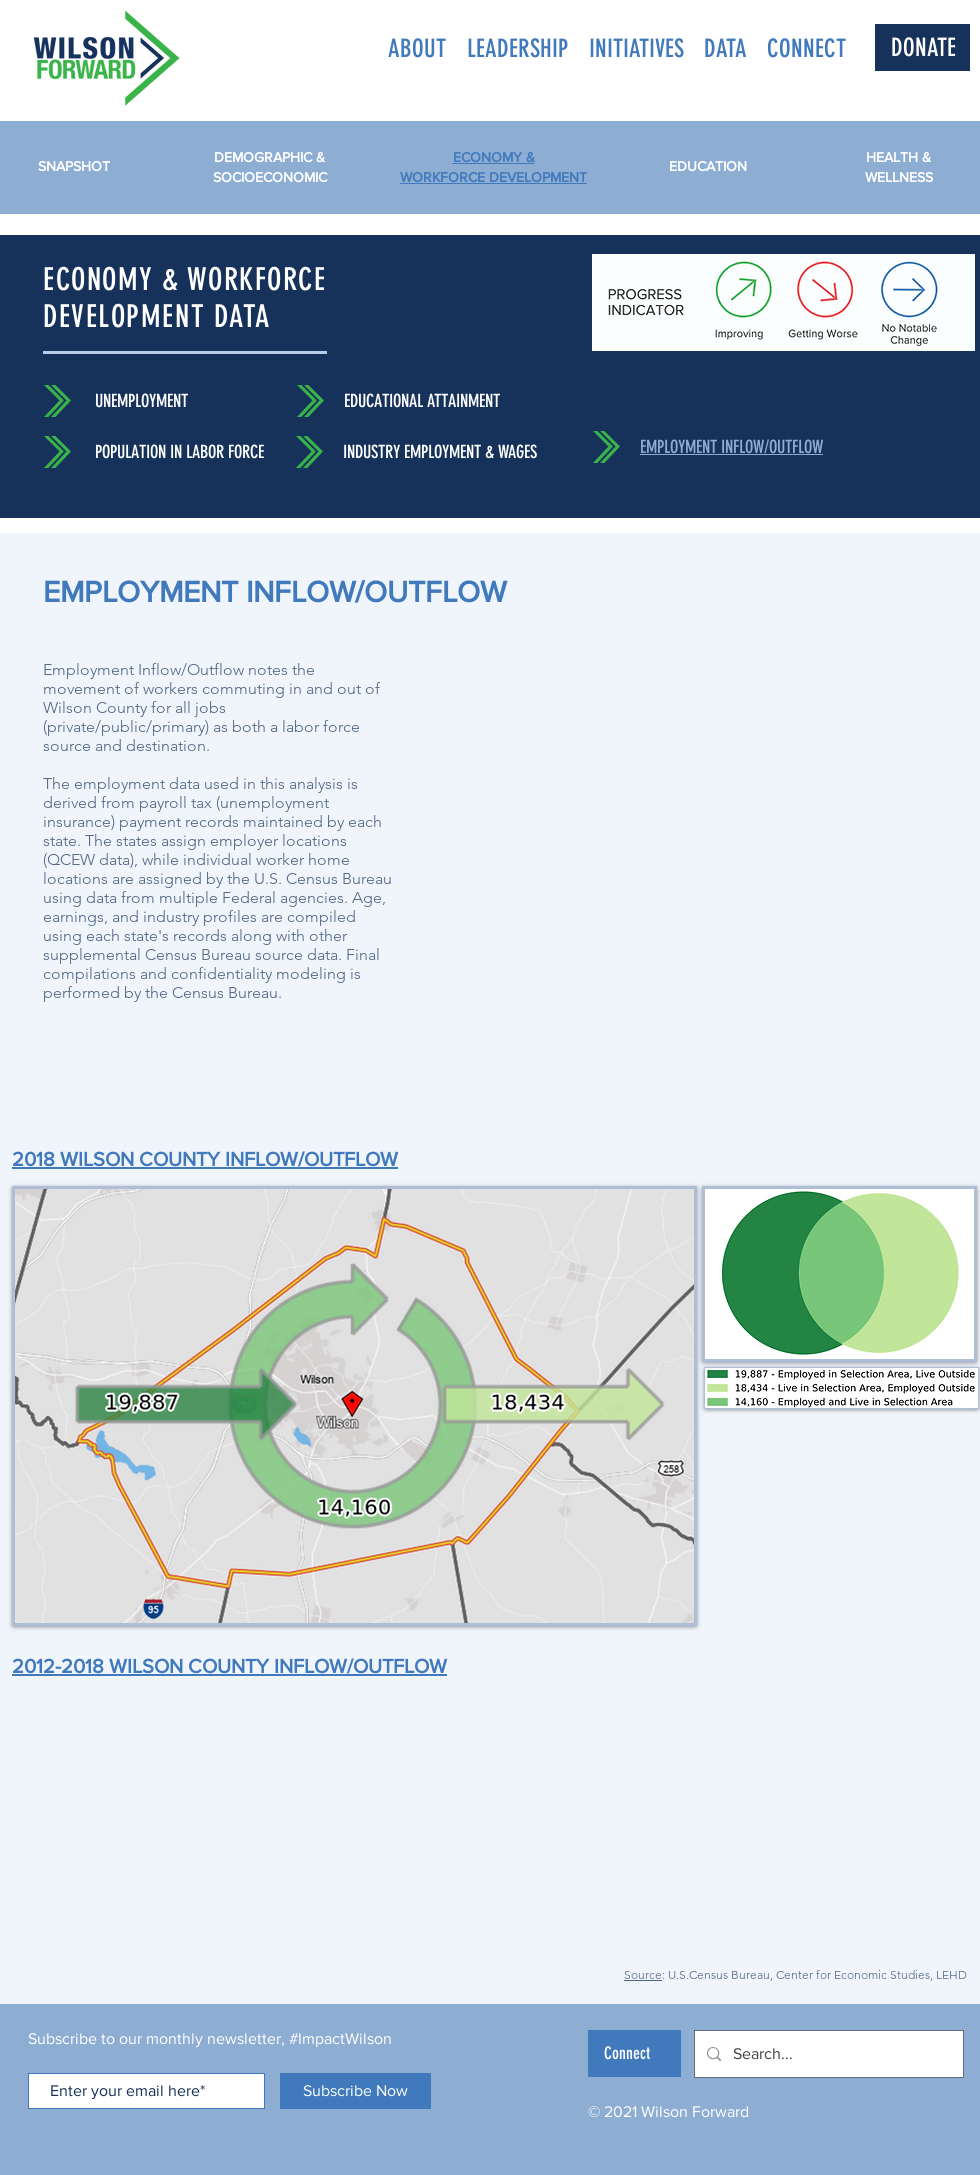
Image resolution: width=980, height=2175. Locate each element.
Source (643, 1974)
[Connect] (634, 2053)
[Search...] (827, 2054)
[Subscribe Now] (355, 2091)
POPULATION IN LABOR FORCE (179, 452)
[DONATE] (922, 47)
